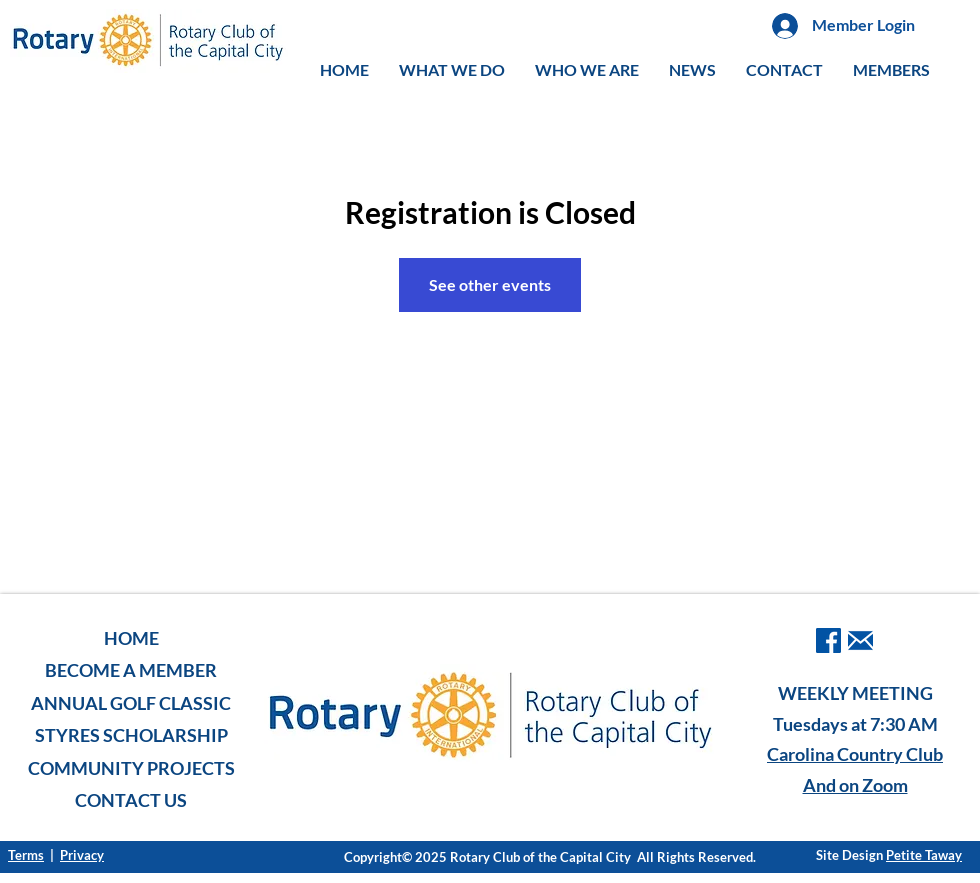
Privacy (82, 855)
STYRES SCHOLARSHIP (131, 735)
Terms (26, 855)
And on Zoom (855, 785)
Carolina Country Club (855, 754)
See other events (490, 284)
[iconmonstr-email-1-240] (860, 640)
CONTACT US (131, 800)
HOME (131, 638)
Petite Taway (924, 855)
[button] (452, 70)
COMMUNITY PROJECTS (131, 768)
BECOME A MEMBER (131, 670)
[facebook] (828, 640)
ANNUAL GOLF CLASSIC (131, 703)
